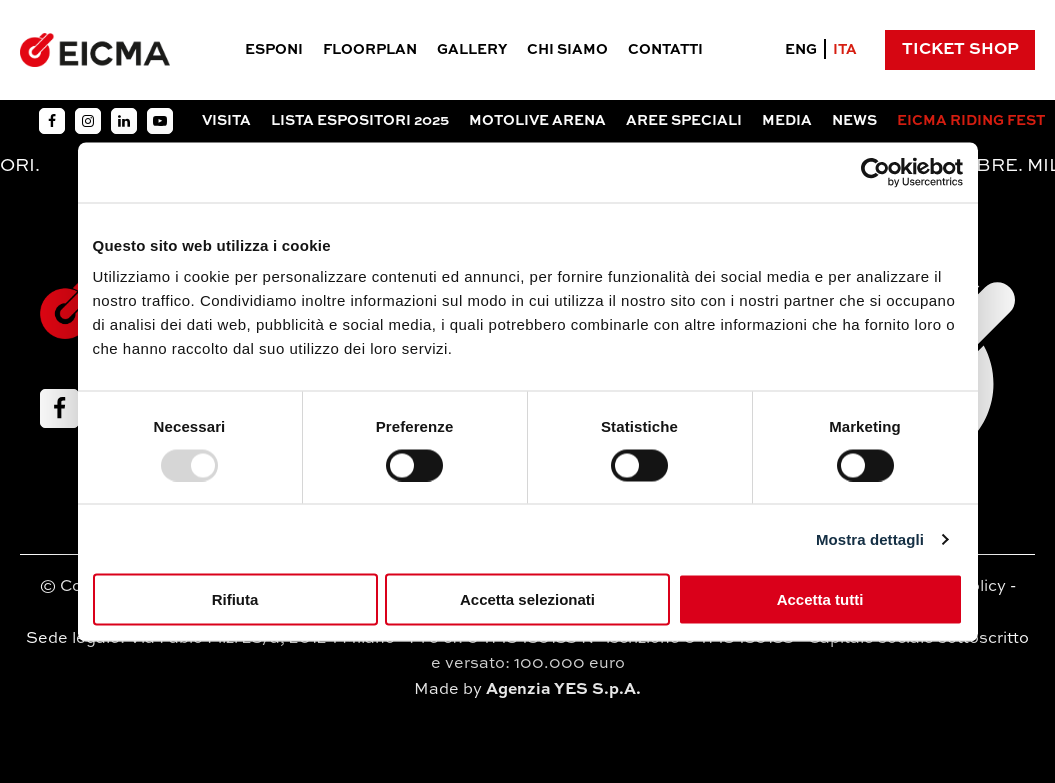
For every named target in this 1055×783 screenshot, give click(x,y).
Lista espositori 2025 (360, 121)
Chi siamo (567, 50)
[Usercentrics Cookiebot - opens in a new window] (875, 172)
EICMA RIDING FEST (971, 121)
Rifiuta (235, 599)
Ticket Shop (960, 50)
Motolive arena (537, 121)
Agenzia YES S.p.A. (563, 690)
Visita (226, 121)
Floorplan (370, 50)
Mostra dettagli (870, 538)
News (854, 121)
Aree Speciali (684, 121)
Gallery (472, 50)
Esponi (274, 50)
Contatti (665, 50)
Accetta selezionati (527, 599)
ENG (801, 50)
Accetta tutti (820, 599)
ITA (845, 50)
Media (787, 121)
